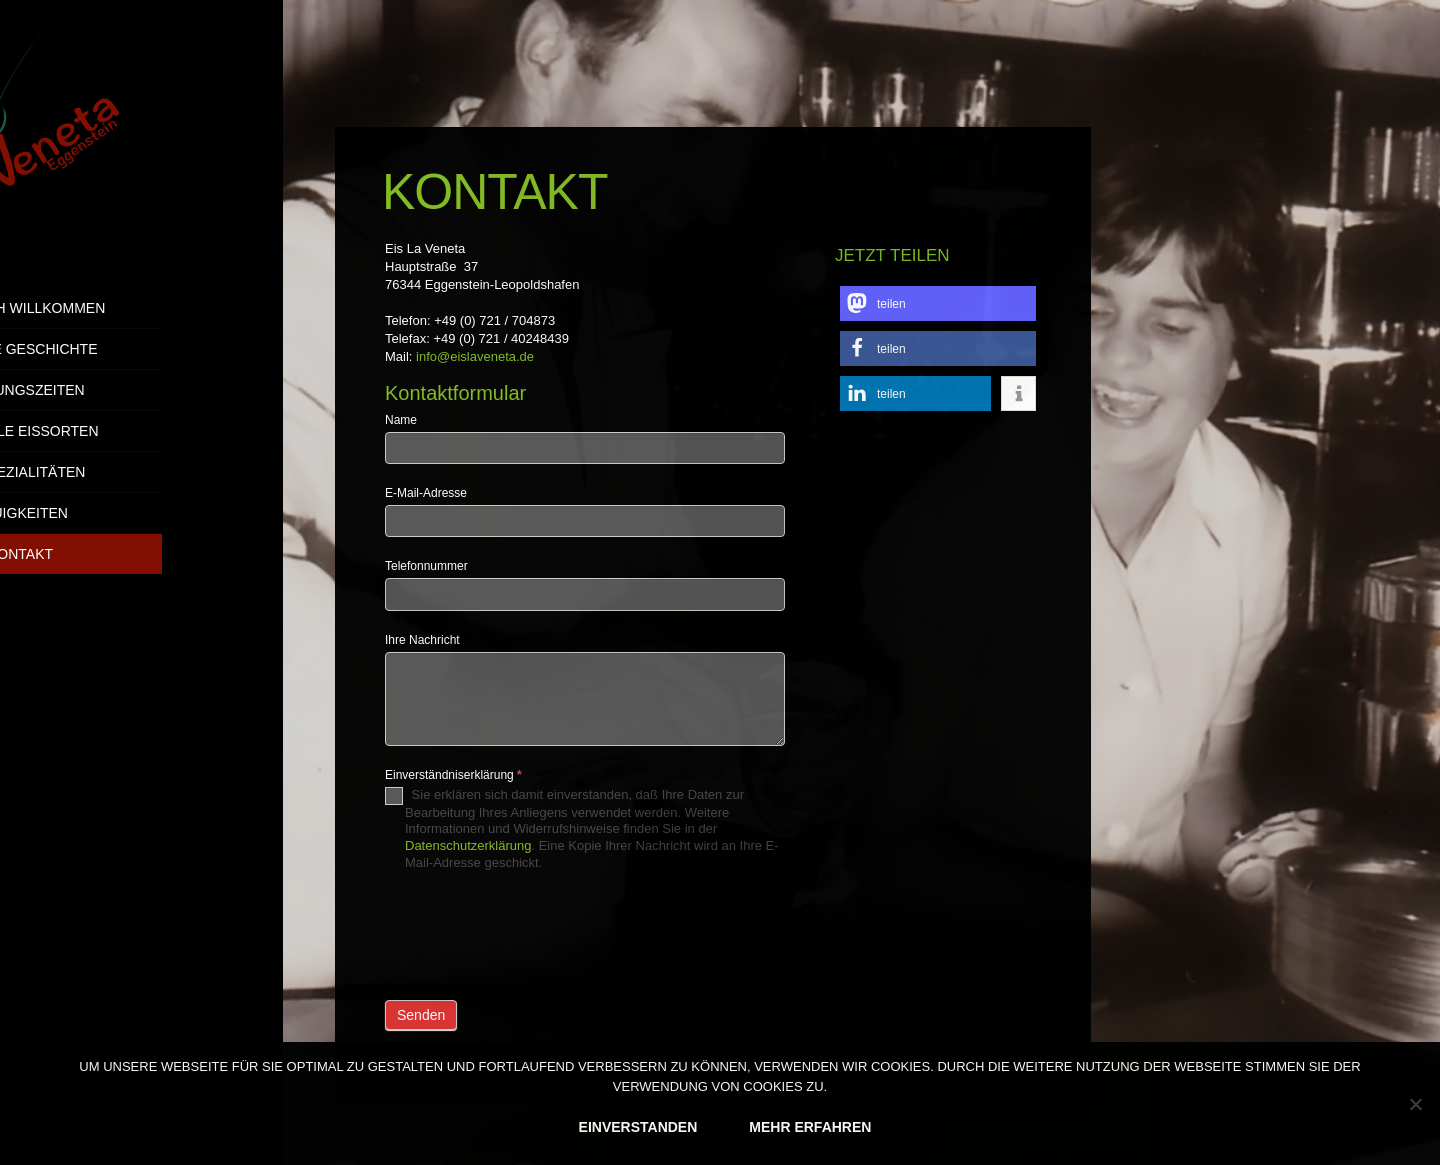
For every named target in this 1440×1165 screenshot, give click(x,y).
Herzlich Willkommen (142, 308)
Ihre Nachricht (422, 640)
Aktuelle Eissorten (141, 431)
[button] (938, 303)
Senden (421, 1015)
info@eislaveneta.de (475, 356)
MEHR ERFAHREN (810, 1127)
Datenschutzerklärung (468, 845)
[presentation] (537, 931)
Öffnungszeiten (141, 390)
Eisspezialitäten (142, 472)
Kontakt (141, 554)
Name (401, 420)
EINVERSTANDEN (638, 1127)
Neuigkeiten (141, 513)
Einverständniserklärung (453, 775)
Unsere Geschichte (141, 349)
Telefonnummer (426, 566)
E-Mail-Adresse (426, 493)
